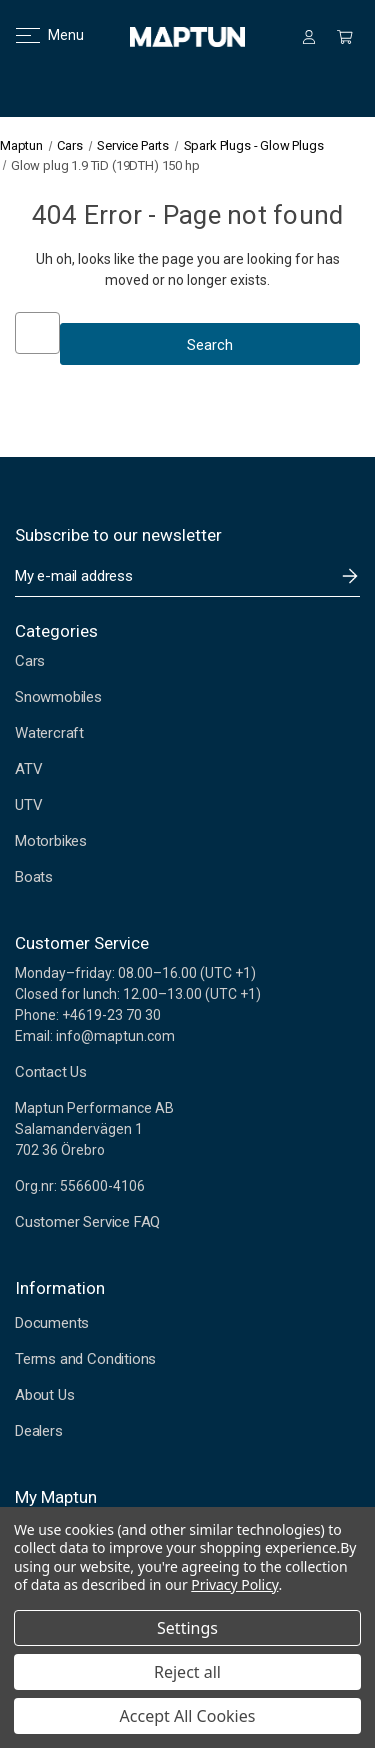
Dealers (39, 1431)
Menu (37, 35)
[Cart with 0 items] (345, 37)
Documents (52, 1323)
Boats (34, 877)
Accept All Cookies (188, 1716)
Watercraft (49, 733)
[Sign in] (309, 37)
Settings (187, 1628)
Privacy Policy (234, 1584)
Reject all (187, 1672)
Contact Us (51, 1072)
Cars (30, 661)
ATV (28, 769)
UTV (28, 805)
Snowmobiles (58, 697)
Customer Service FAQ (87, 1222)
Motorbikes (51, 841)
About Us (44, 1395)
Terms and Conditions (85, 1359)
